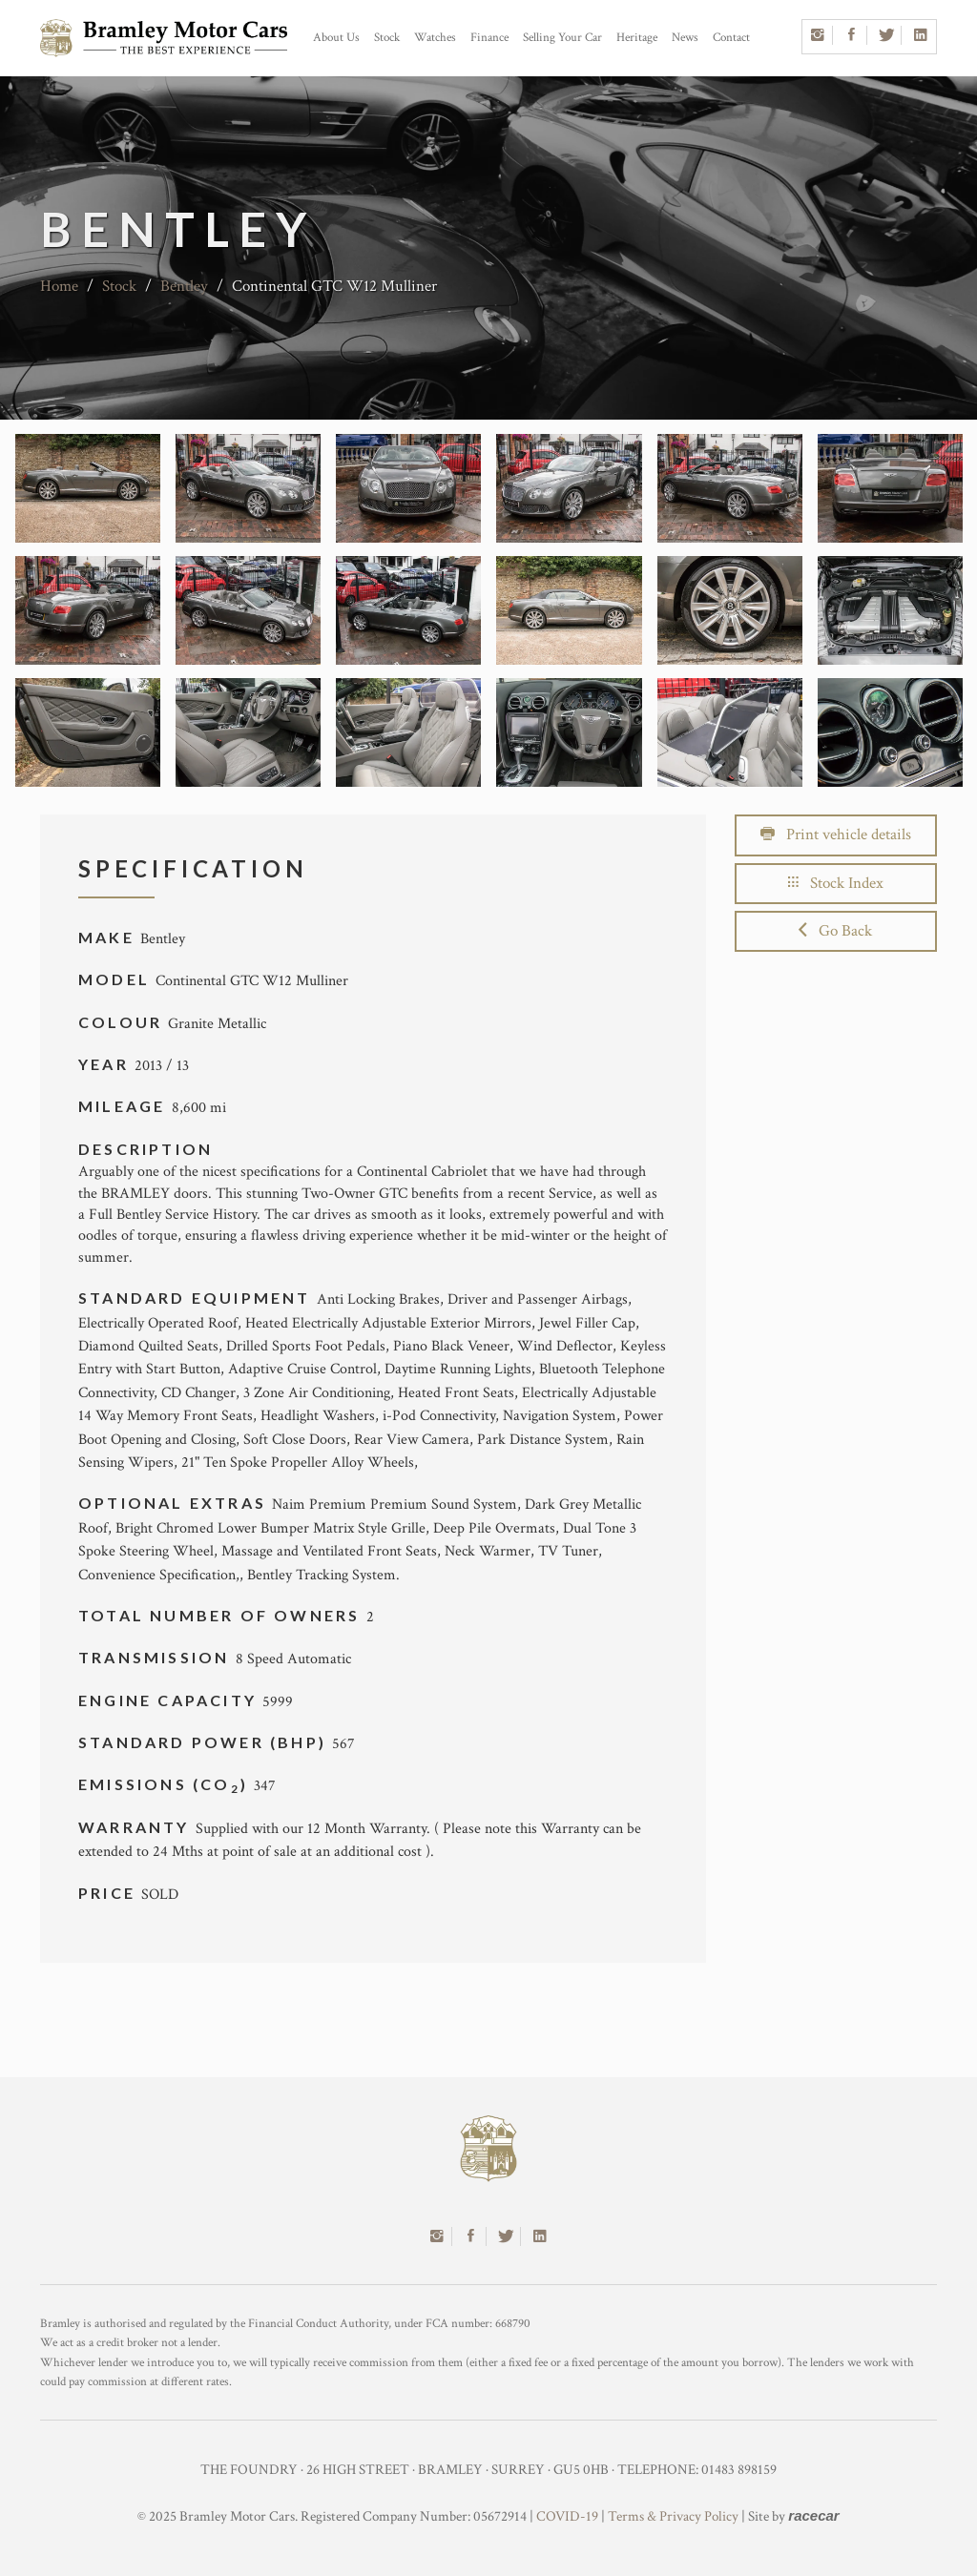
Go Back (835, 930)
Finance (489, 38)
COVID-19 (567, 2516)
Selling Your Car (562, 38)
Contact (731, 38)
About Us (336, 38)
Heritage (636, 38)
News (685, 38)
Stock (387, 38)
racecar (813, 2515)
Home (59, 286)
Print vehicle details (835, 834)
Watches (435, 38)
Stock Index (835, 883)
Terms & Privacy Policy (673, 2516)
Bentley (184, 286)
